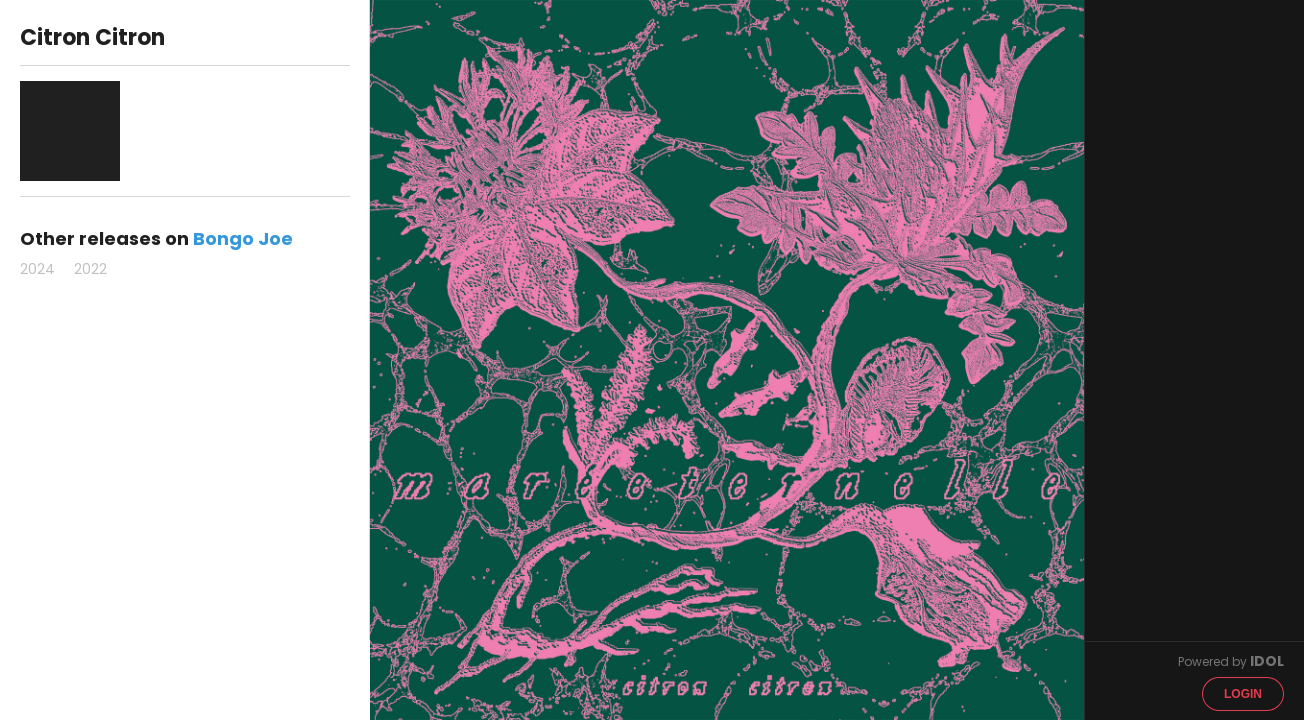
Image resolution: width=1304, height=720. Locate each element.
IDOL (1267, 661)
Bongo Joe (243, 238)
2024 (37, 269)
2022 (90, 269)
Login (1243, 694)
